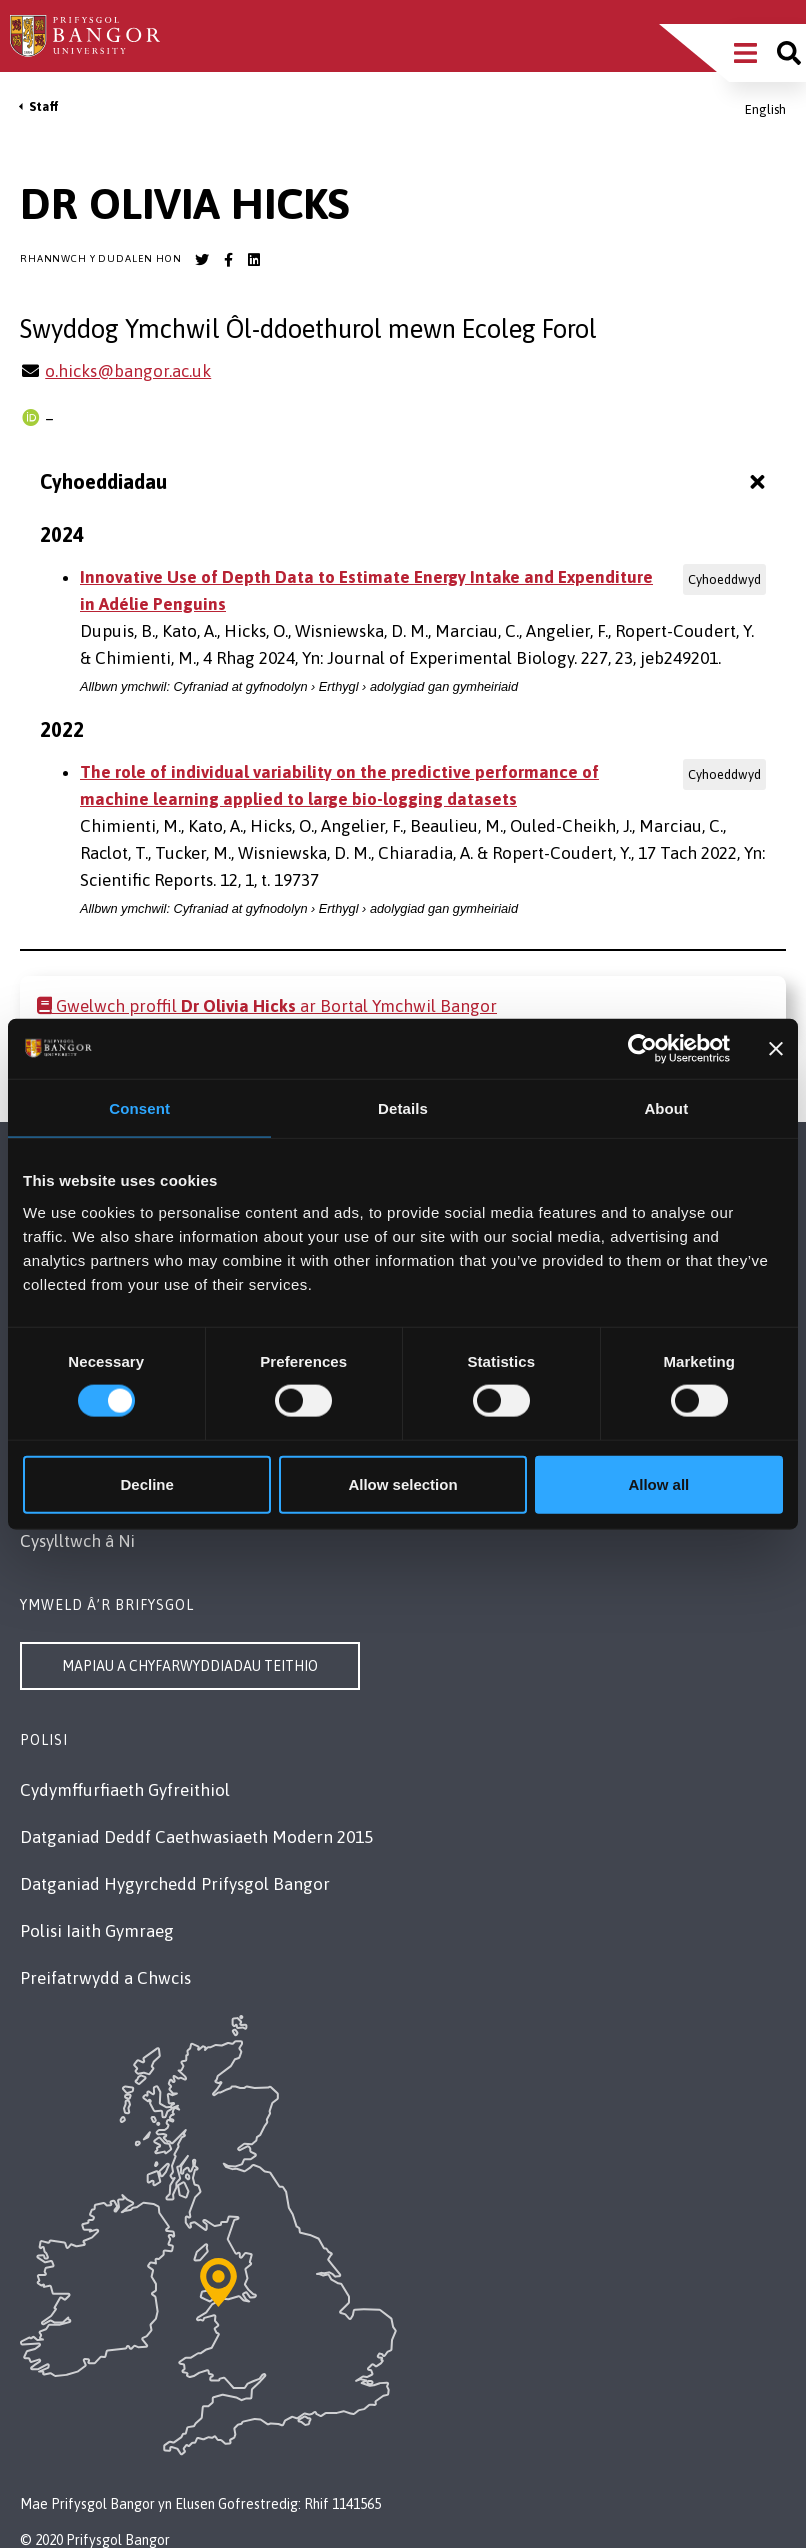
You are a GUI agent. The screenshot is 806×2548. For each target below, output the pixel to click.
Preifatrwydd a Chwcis (105, 1978)
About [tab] (666, 1108)
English (765, 109)
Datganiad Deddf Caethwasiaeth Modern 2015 (196, 1837)
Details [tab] (403, 1108)
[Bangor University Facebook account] (228, 260)
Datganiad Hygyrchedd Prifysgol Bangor (175, 1884)
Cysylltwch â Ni (77, 1541)
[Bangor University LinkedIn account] (254, 260)
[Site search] (789, 53)
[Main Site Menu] (745, 53)
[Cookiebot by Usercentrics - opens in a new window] (642, 1049)
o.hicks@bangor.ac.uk (128, 371)
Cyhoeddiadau (405, 481)
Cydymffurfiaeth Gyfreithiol (125, 1790)
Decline (147, 1483)
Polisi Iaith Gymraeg (97, 1931)
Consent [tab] (139, 1108)
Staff (44, 106)
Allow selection (402, 1483)
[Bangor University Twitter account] (202, 260)
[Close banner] (776, 1049)
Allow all (658, 1483)
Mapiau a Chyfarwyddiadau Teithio (190, 1666)
